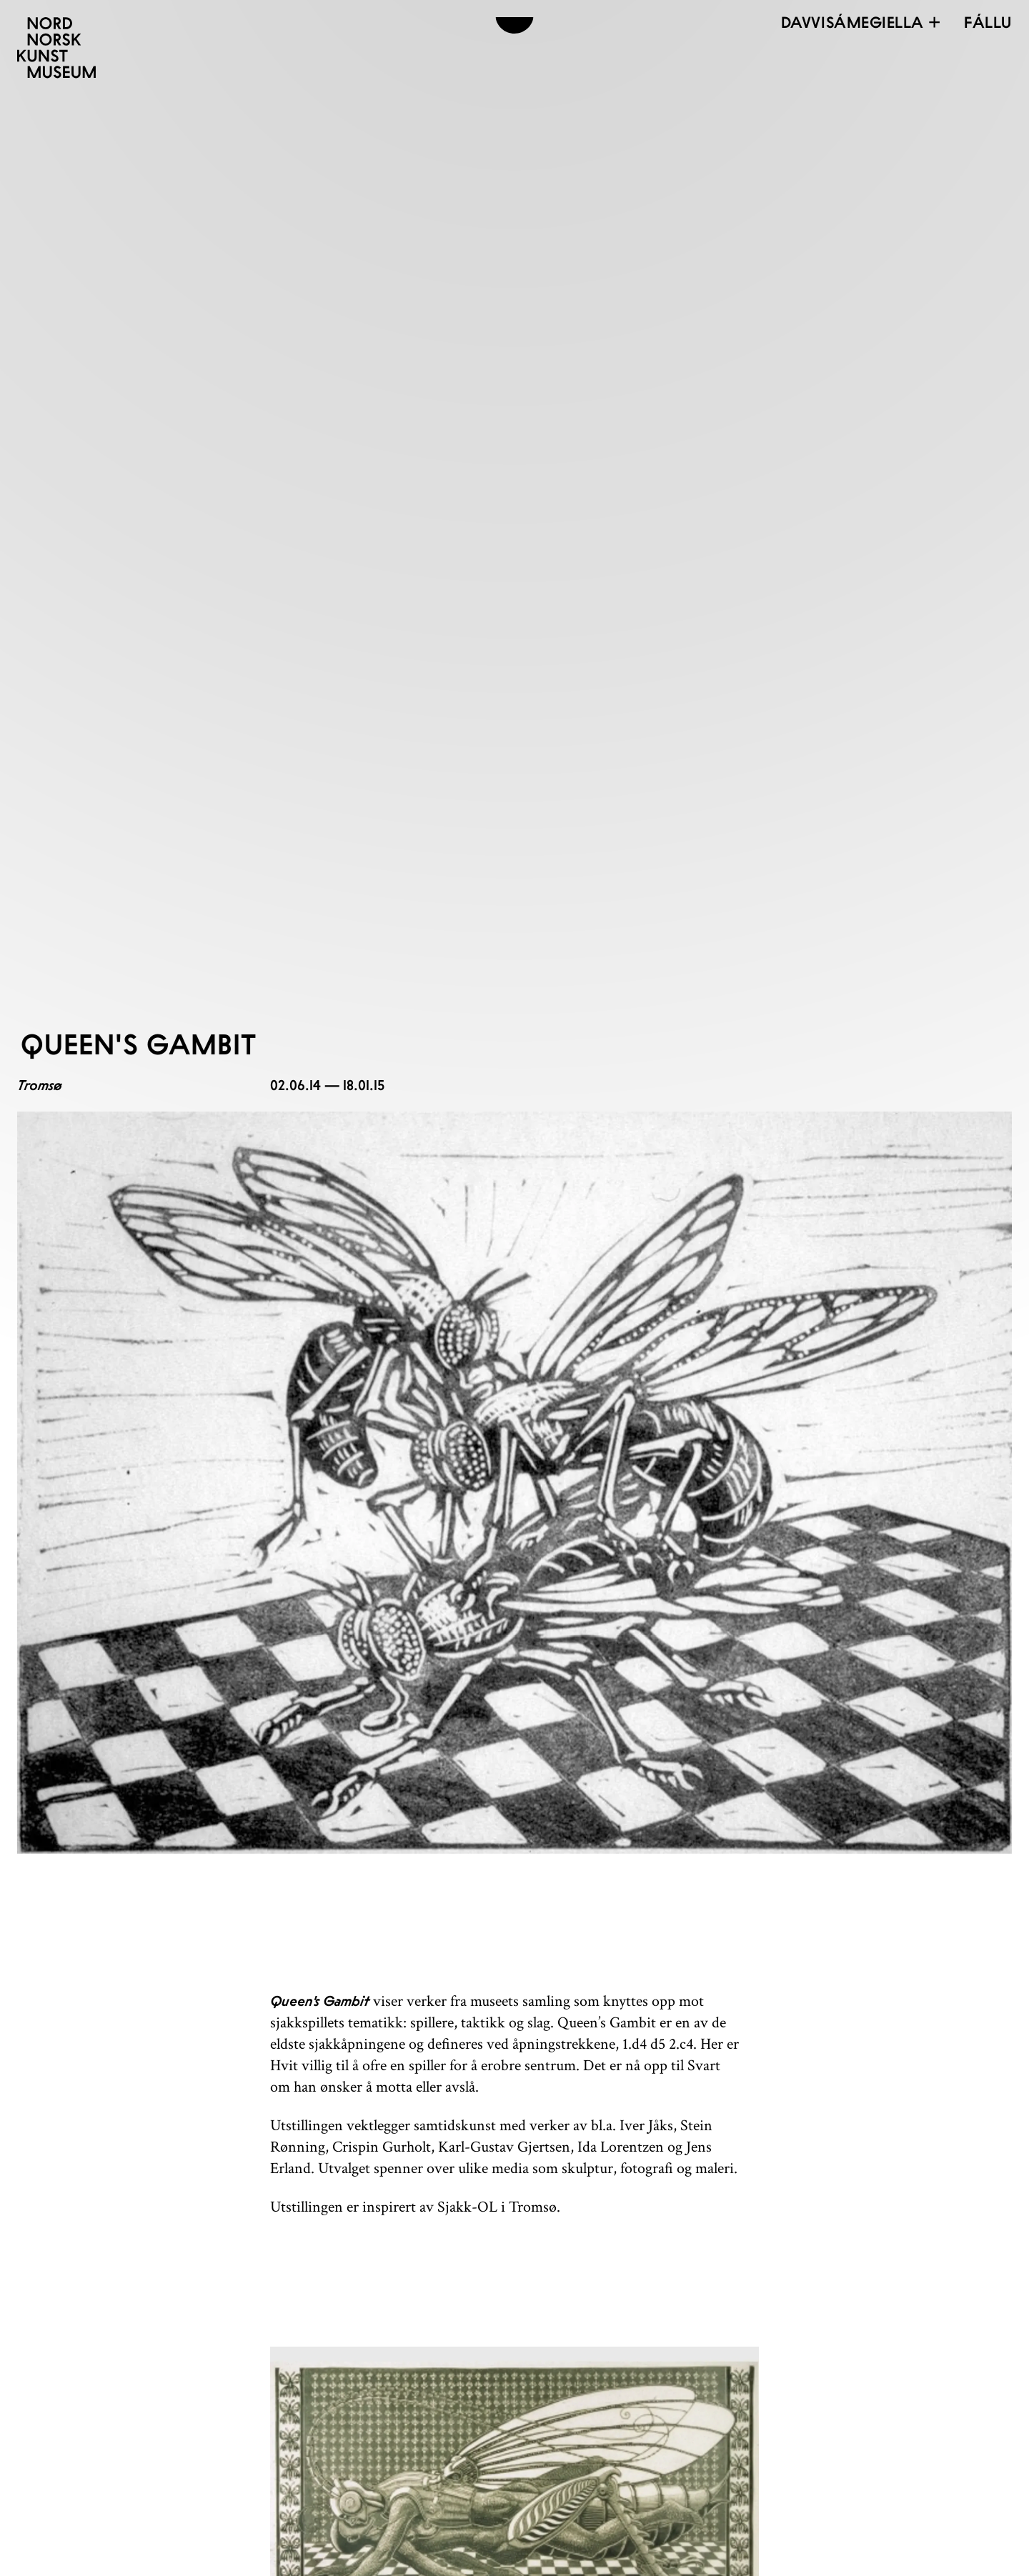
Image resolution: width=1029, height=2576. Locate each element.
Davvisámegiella (862, 22)
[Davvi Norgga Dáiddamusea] (56, 48)
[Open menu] (988, 22)
